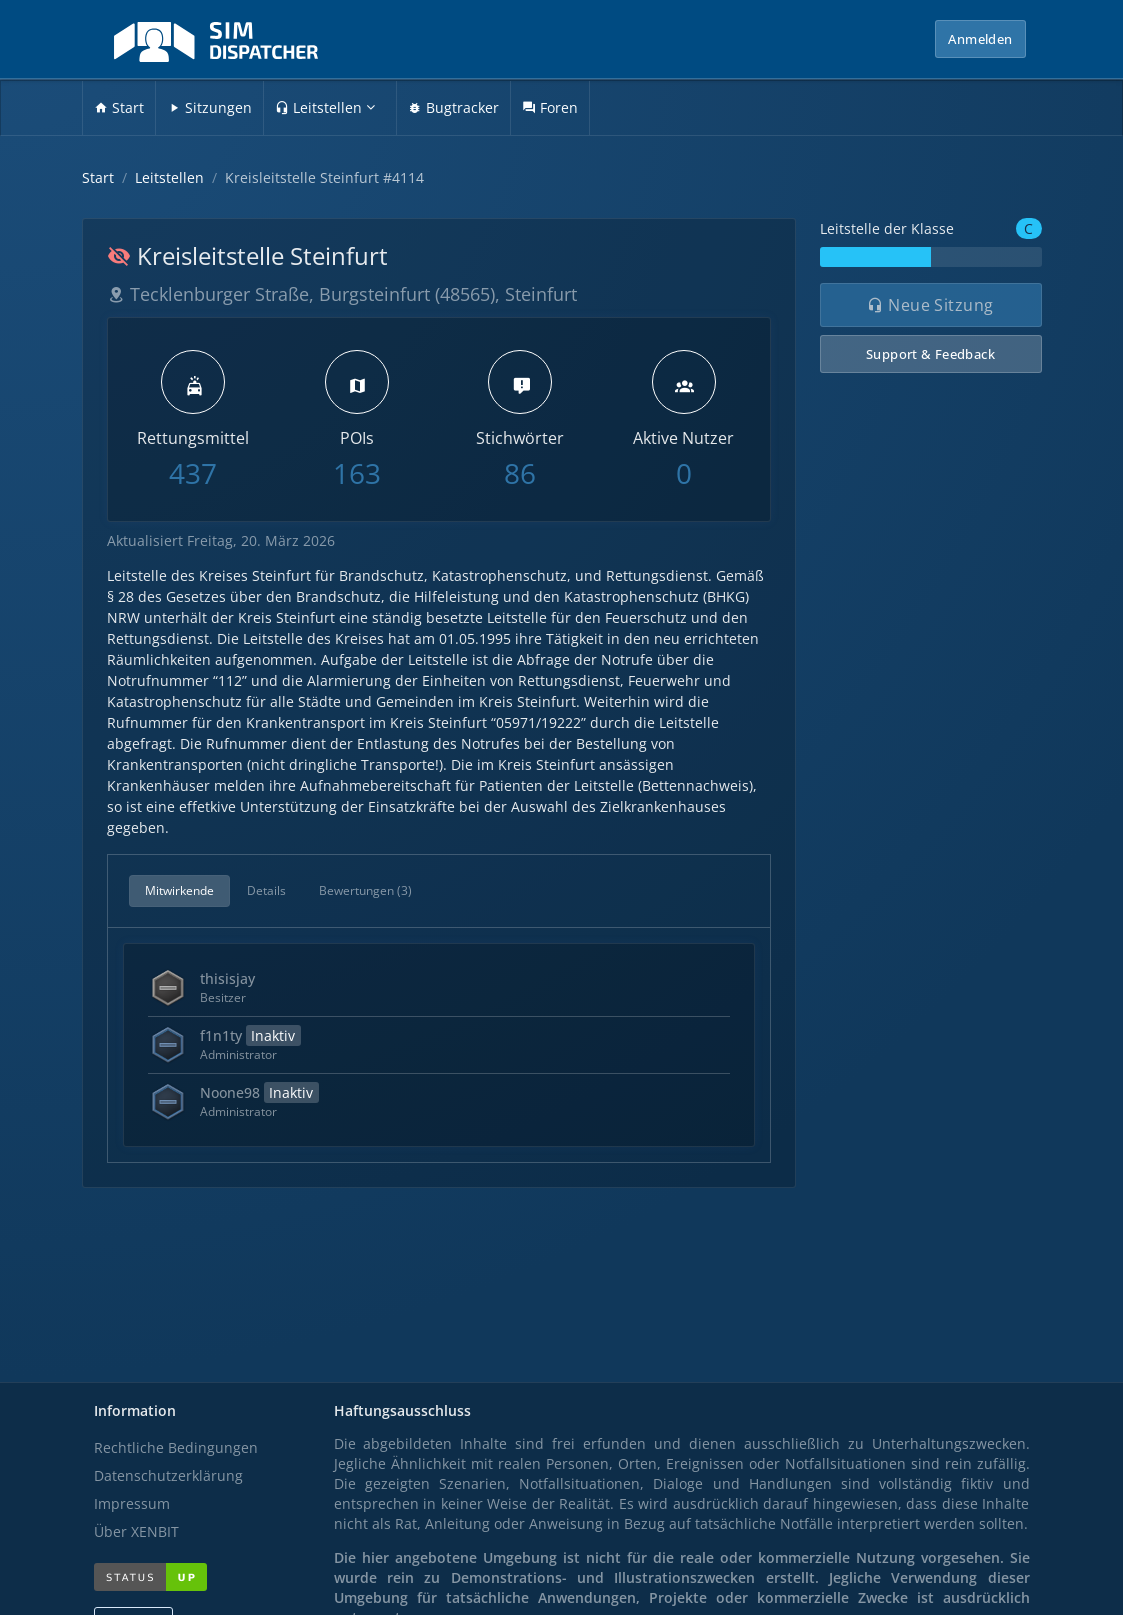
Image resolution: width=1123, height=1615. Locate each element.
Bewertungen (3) (365, 890)
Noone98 (259, 1092)
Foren (550, 107)
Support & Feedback (930, 354)
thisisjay (227, 978)
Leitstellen (325, 107)
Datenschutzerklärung (168, 1475)
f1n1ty (250, 1035)
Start (119, 107)
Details (266, 890)
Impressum (132, 1503)
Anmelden (980, 39)
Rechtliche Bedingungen (176, 1447)
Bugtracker (453, 107)
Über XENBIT (136, 1531)
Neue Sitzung (930, 305)
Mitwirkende (179, 890)
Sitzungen (209, 107)
